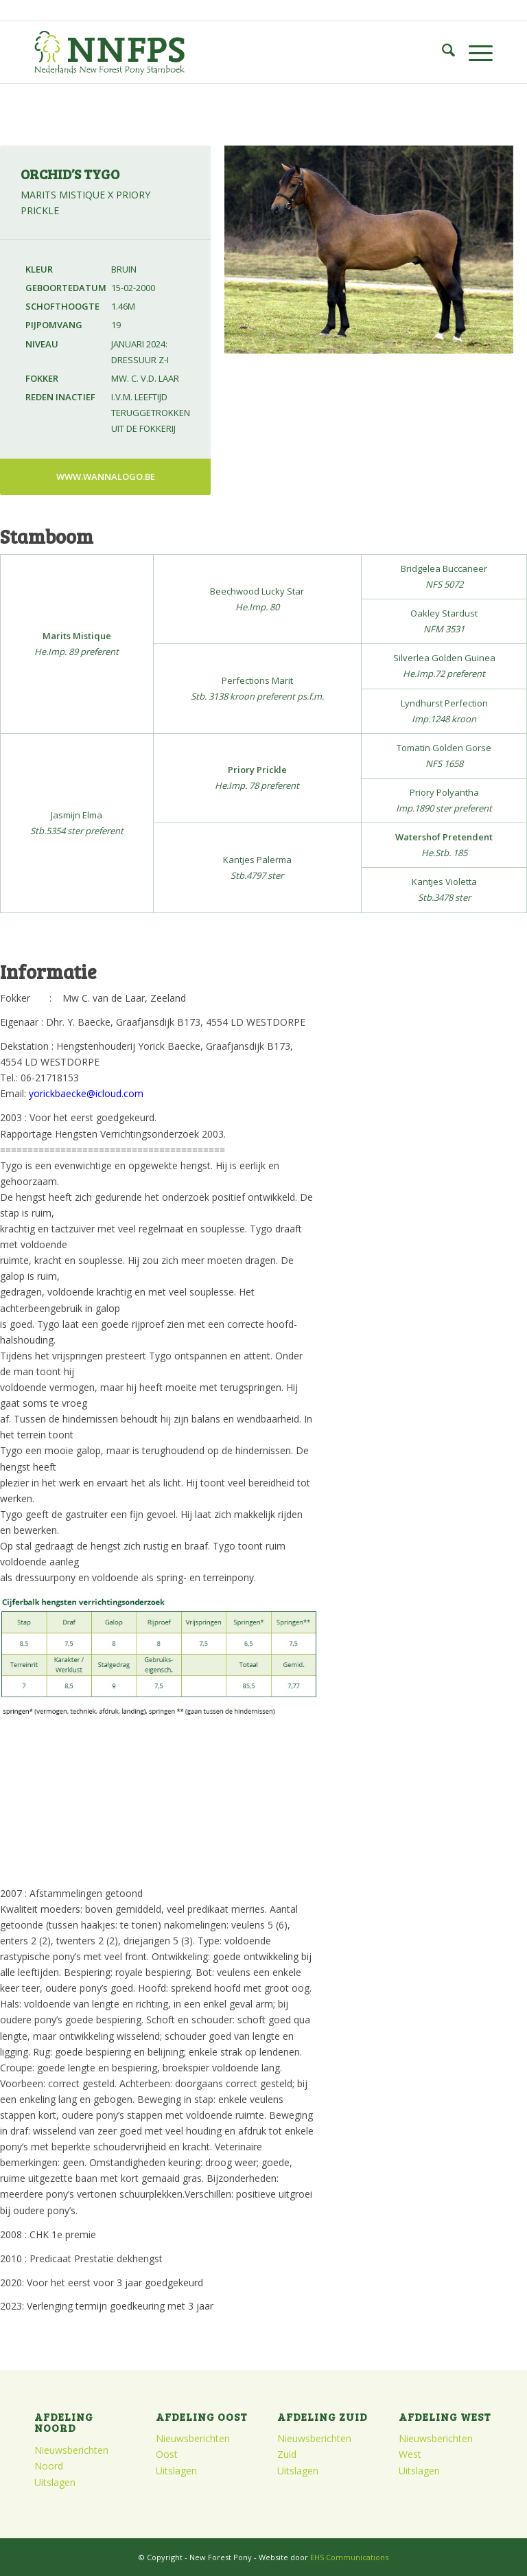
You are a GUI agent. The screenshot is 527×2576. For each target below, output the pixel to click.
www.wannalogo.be (105, 476)
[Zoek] (441, 52)
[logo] (109, 52)
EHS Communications (349, 2557)
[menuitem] (441, 52)
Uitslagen (54, 2482)
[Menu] (474, 52)
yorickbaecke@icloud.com (86, 1093)
